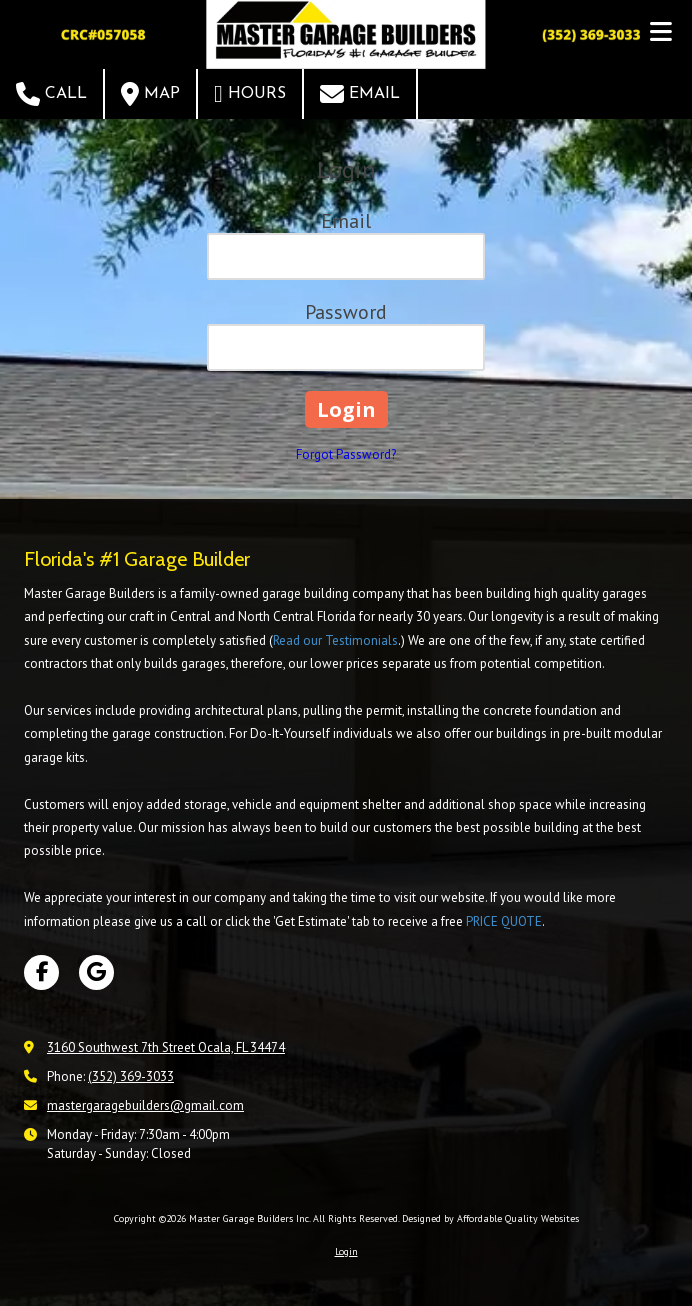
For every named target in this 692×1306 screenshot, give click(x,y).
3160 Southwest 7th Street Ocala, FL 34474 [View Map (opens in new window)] (166, 1047)
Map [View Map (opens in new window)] (150, 94)
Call (51, 94)
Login (346, 1251)
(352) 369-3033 (131, 1076)
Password (346, 312)
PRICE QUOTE (504, 921)
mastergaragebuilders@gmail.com (145, 1105)
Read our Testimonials (335, 640)
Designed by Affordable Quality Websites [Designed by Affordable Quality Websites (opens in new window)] (490, 1218)
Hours (250, 94)
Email (360, 94)
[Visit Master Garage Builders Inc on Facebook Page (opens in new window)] (41, 972)
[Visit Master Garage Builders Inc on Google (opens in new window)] (96, 972)
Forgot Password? (346, 454)
